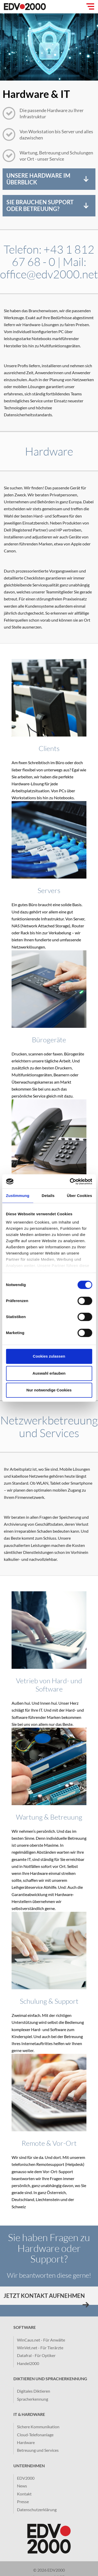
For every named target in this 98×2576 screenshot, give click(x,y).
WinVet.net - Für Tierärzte (40, 2347)
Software (24, 2327)
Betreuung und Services (38, 2450)
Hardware (26, 2442)
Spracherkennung (32, 2399)
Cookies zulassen (49, 1356)
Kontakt (24, 2493)
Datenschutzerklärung (37, 2509)
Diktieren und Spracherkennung (50, 2378)
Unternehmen (29, 2465)
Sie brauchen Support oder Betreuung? (40, 205)
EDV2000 (25, 2478)
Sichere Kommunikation (38, 2426)
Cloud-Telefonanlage (35, 2434)
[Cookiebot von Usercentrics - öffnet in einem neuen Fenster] (70, 1181)
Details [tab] (48, 1195)
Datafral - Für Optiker (36, 2355)
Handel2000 (28, 2363)
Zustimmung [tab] (17, 1195)
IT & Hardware (29, 2414)
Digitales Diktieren (33, 2391)
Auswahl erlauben (48, 1373)
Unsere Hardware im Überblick (38, 179)
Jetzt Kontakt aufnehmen (44, 2295)
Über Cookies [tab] (79, 1195)
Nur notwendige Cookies (49, 1390)
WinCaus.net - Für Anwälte (41, 2339)
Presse (23, 2501)
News (22, 2485)
